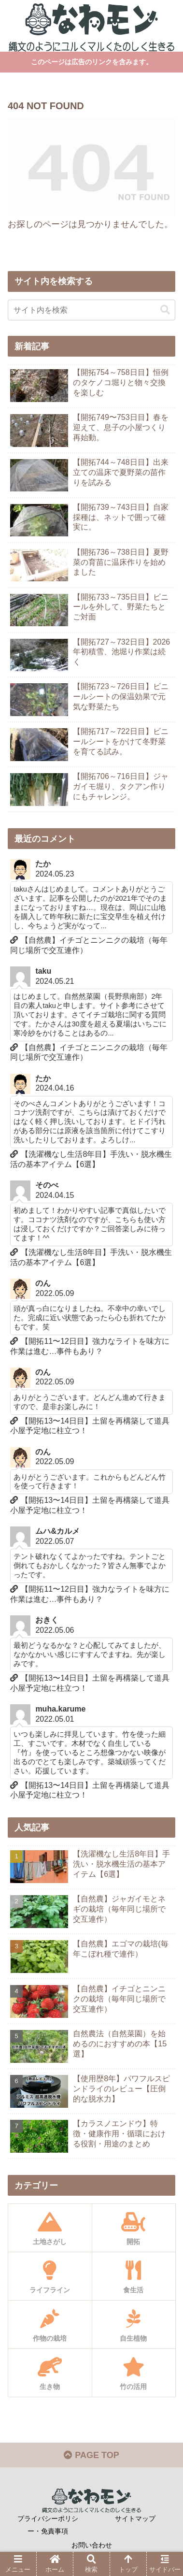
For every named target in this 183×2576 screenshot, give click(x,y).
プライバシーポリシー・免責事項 (47, 2524)
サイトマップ (135, 2518)
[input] (91, 310)
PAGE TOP (91, 2455)
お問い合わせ (91, 2545)
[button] (165, 310)
